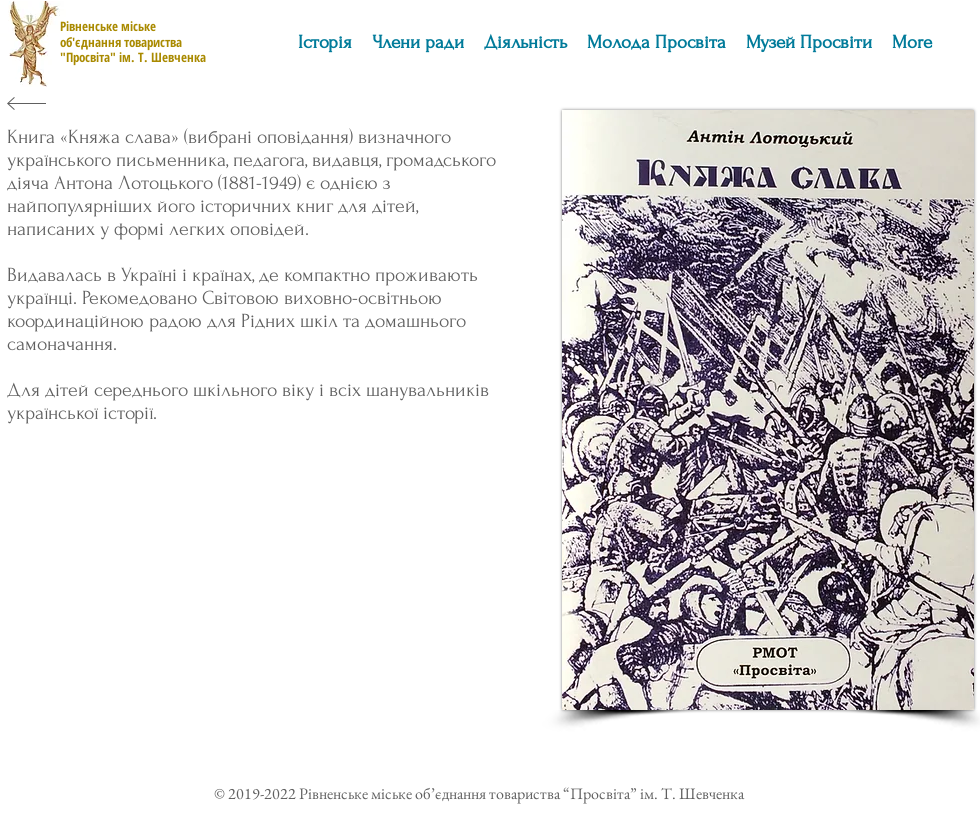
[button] (525, 43)
